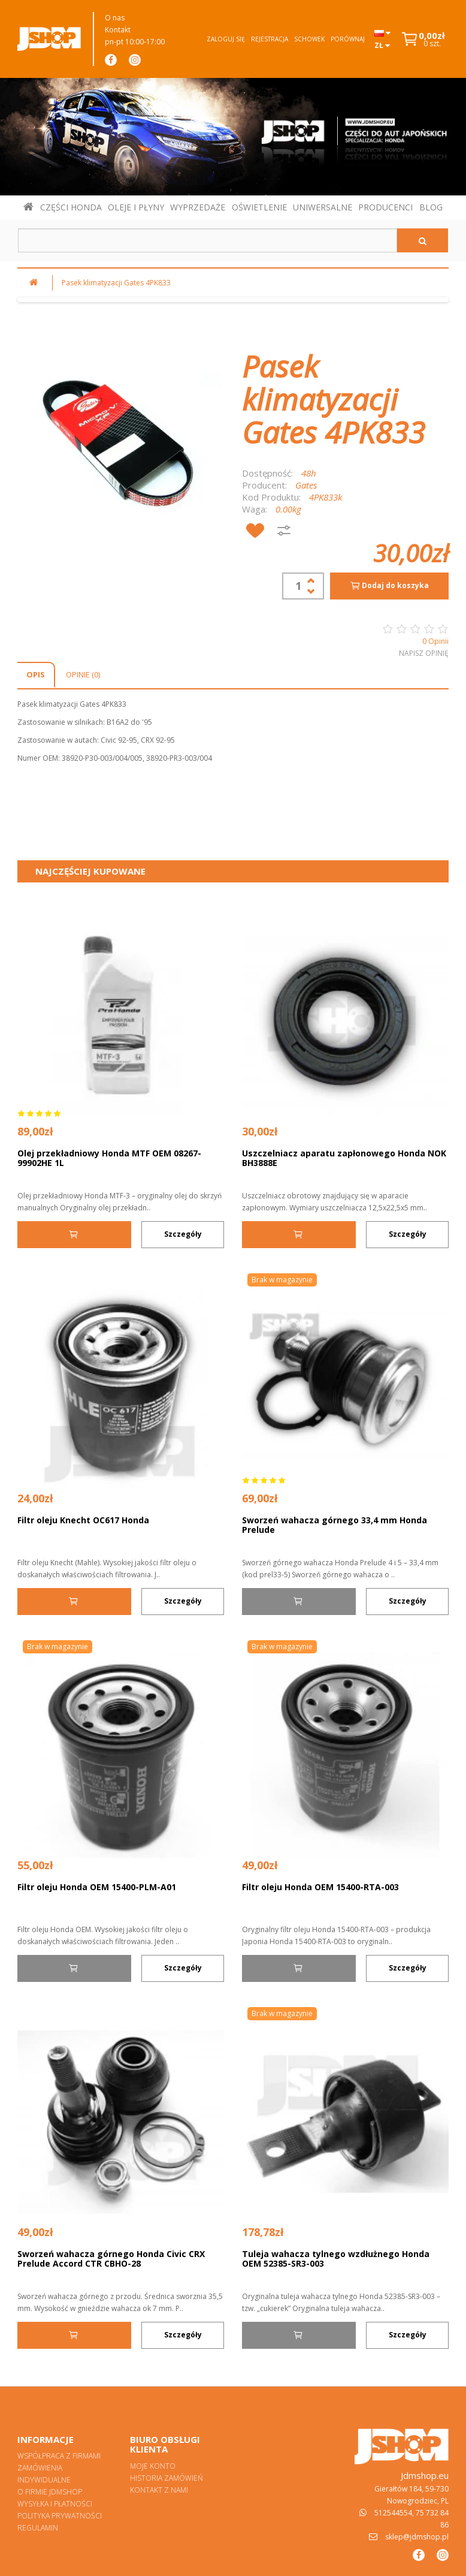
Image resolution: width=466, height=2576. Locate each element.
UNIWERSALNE (322, 207)
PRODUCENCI (385, 207)
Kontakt (118, 30)
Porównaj (348, 39)
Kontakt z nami (159, 2490)
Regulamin (37, 2528)
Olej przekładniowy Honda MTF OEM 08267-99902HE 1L (109, 1158)
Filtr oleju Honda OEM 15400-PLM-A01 (96, 1887)
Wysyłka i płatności (54, 2504)
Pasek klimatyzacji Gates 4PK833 (116, 283)
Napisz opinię (424, 653)
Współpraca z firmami (59, 2456)
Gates (306, 485)
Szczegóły (183, 1234)
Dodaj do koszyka (389, 585)
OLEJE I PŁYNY (136, 207)
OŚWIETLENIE (259, 207)
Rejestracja (269, 39)
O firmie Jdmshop (49, 2492)
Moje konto (152, 2466)
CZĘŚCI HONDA (71, 207)
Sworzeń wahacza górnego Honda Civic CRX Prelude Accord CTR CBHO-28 (111, 2259)
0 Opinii (435, 641)
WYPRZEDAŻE (197, 207)
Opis (35, 674)
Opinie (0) (83, 674)
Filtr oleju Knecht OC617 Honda (83, 1520)
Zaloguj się (226, 39)
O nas (115, 18)
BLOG (431, 207)
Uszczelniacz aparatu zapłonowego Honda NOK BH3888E (344, 1158)
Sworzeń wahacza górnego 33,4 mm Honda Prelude (334, 1525)
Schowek (309, 39)
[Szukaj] (422, 240)
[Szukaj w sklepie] (207, 240)
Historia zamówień (166, 2478)
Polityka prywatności (59, 2516)
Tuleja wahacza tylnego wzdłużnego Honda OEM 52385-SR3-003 (335, 2259)
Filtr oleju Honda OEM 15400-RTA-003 (320, 1887)
